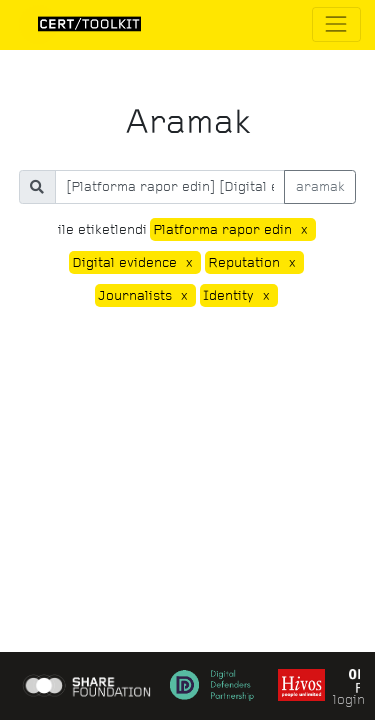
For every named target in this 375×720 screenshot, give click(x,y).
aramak (320, 186)
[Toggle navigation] (336, 24)
